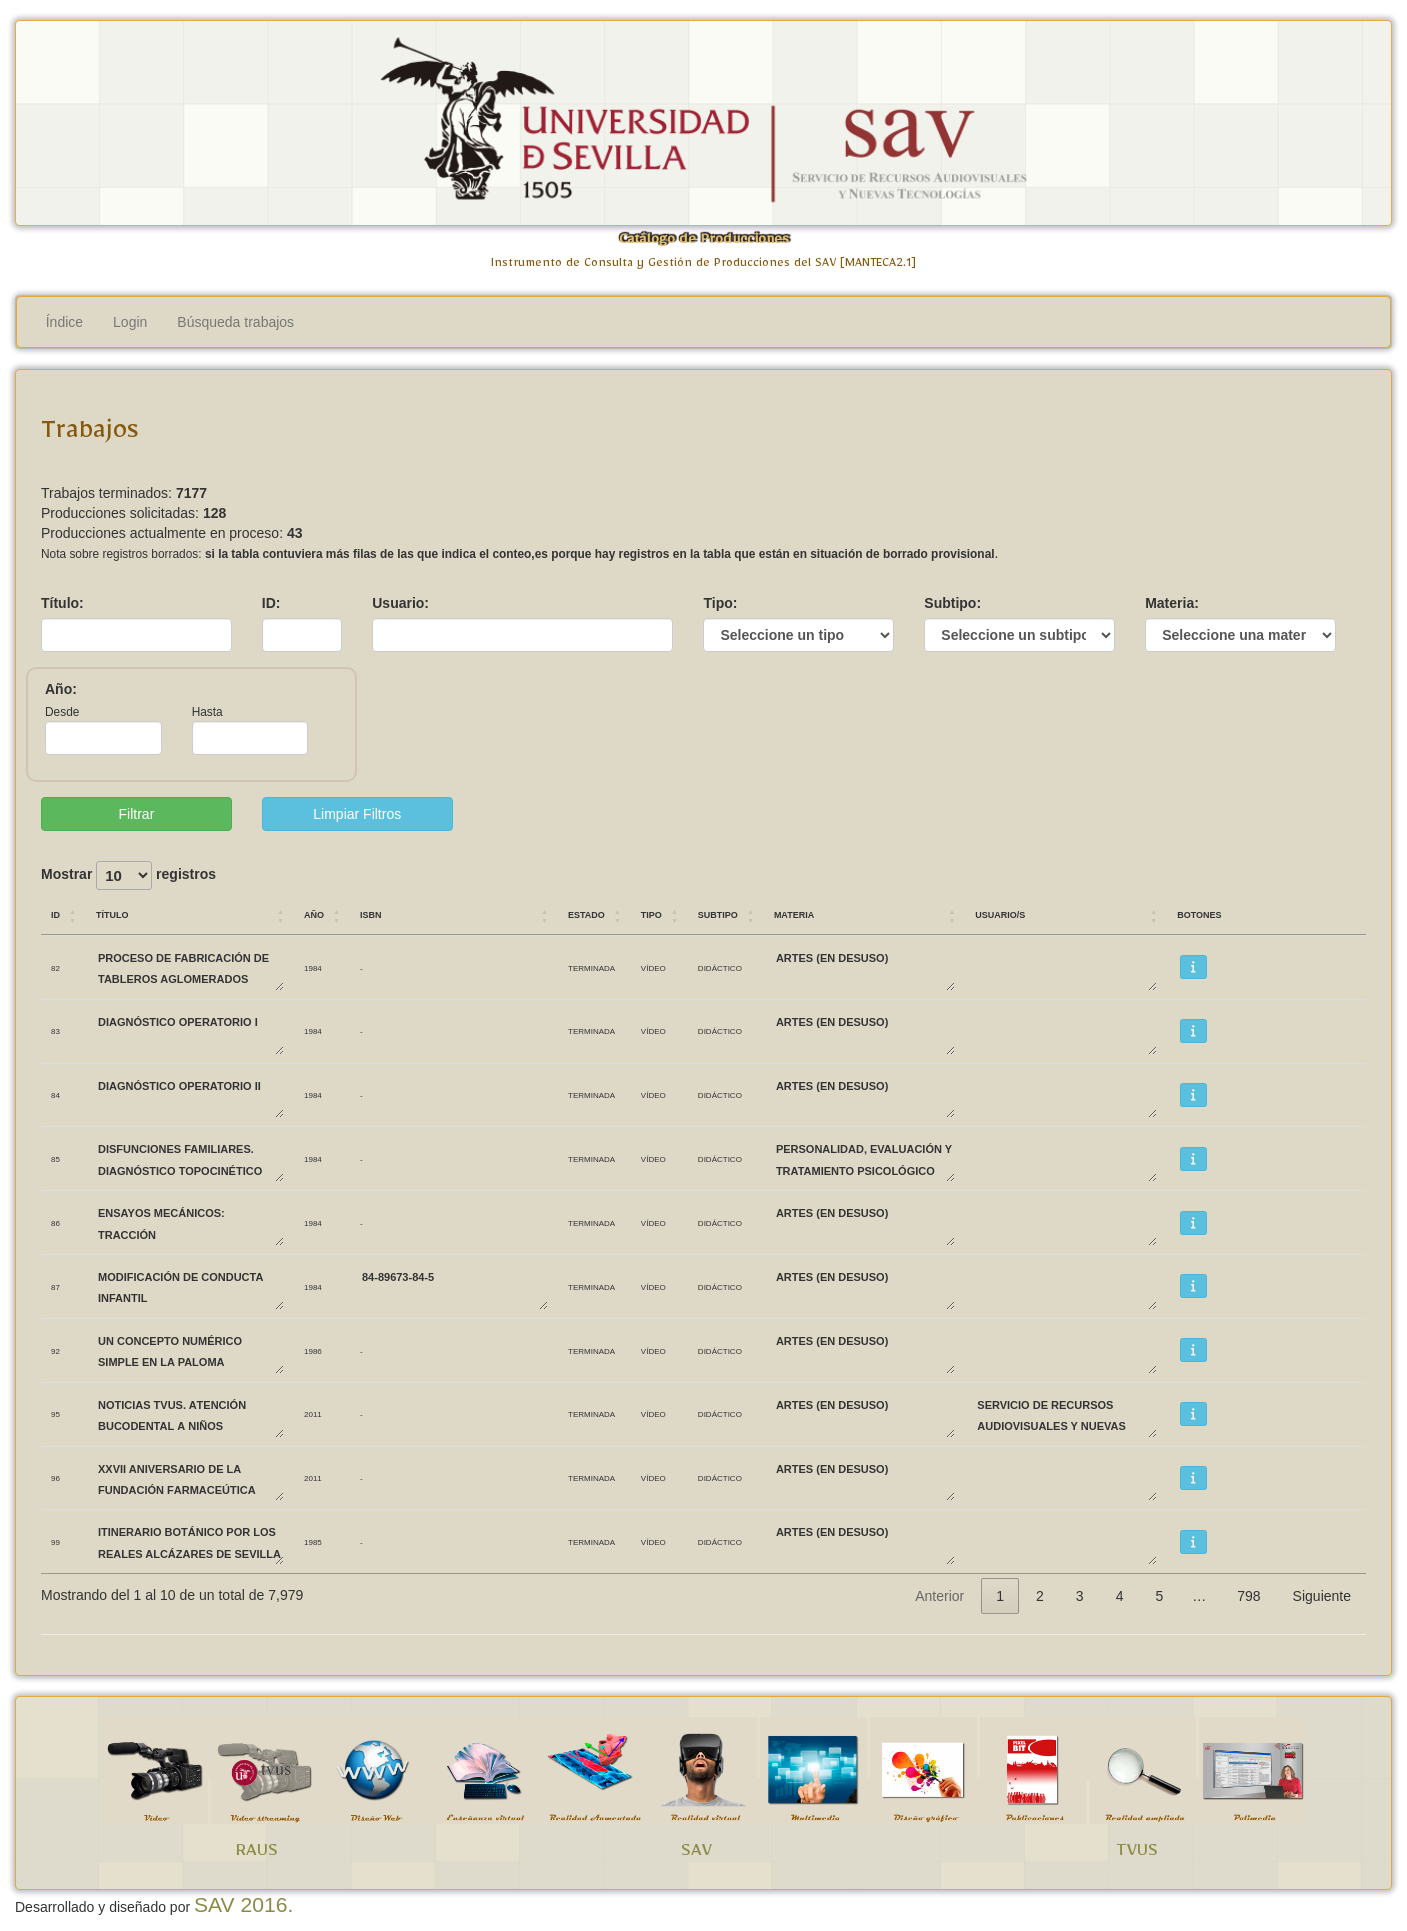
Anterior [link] (939, 1596)
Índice (64, 322)
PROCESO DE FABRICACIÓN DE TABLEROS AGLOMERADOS (190, 967)
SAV (696, 1854)
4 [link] (1120, 1596)
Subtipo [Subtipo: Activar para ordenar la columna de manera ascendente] (718, 913)
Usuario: (400, 603)
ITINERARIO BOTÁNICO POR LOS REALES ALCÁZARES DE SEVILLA (190, 1541)
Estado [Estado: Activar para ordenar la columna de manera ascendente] (586, 913)
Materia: (1172, 603)
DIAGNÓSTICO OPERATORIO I (190, 1031)
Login (130, 322)
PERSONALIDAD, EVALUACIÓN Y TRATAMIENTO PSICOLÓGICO (864, 1158)
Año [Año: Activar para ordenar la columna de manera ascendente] (314, 913)
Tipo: (720, 603)
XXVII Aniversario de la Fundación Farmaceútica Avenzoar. (190, 1478)
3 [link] (1080, 1596)
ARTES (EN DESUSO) (864, 967)
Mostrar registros (128, 875)
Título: (62, 603)
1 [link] (1000, 1596)
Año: (61, 689)
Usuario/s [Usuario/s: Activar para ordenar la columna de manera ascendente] (1000, 913)
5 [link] (1159, 1596)
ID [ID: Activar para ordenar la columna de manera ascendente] (55, 913)
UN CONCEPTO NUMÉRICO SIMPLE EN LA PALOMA (190, 1350)
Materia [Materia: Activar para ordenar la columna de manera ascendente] (794, 913)
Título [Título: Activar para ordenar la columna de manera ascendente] (112, 913)
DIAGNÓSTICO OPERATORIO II (190, 1095)
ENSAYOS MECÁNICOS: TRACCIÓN (190, 1222)
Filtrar (137, 814)
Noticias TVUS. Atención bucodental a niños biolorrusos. (190, 1414)
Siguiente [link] (1322, 1596)
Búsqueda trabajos (235, 322)
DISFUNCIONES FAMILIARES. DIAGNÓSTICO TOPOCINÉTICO (190, 1158)
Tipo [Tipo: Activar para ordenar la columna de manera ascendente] (651, 913)
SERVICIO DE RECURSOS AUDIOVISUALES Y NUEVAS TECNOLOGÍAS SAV (1066, 1414)
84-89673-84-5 (454, 1286)
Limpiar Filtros (357, 814)
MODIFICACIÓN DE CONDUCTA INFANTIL (190, 1286)
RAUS (256, 1854)
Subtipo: (952, 603)
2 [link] (1040, 1596)
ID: (271, 603)
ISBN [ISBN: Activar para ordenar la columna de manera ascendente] (371, 913)
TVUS (1137, 1854)
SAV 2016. (243, 1904)
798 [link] (1248, 1596)
